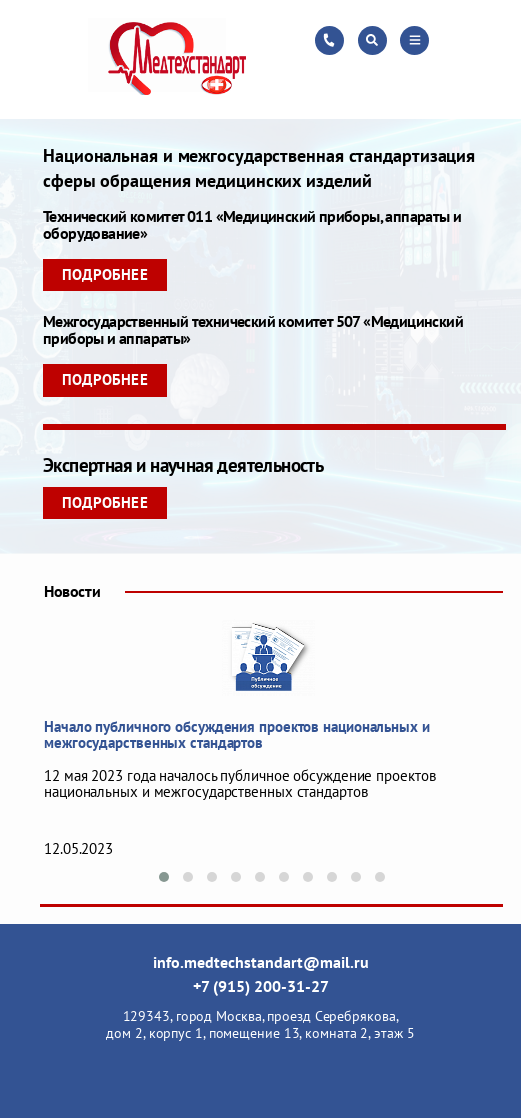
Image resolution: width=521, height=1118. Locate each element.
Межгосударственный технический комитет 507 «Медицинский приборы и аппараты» (253, 329)
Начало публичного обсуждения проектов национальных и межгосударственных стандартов (237, 735)
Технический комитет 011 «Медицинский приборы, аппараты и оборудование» (252, 224)
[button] (164, 877)
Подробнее (105, 274)
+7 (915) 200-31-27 (261, 986)
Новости (72, 591)
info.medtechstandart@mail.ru (261, 962)
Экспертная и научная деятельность (183, 465)
